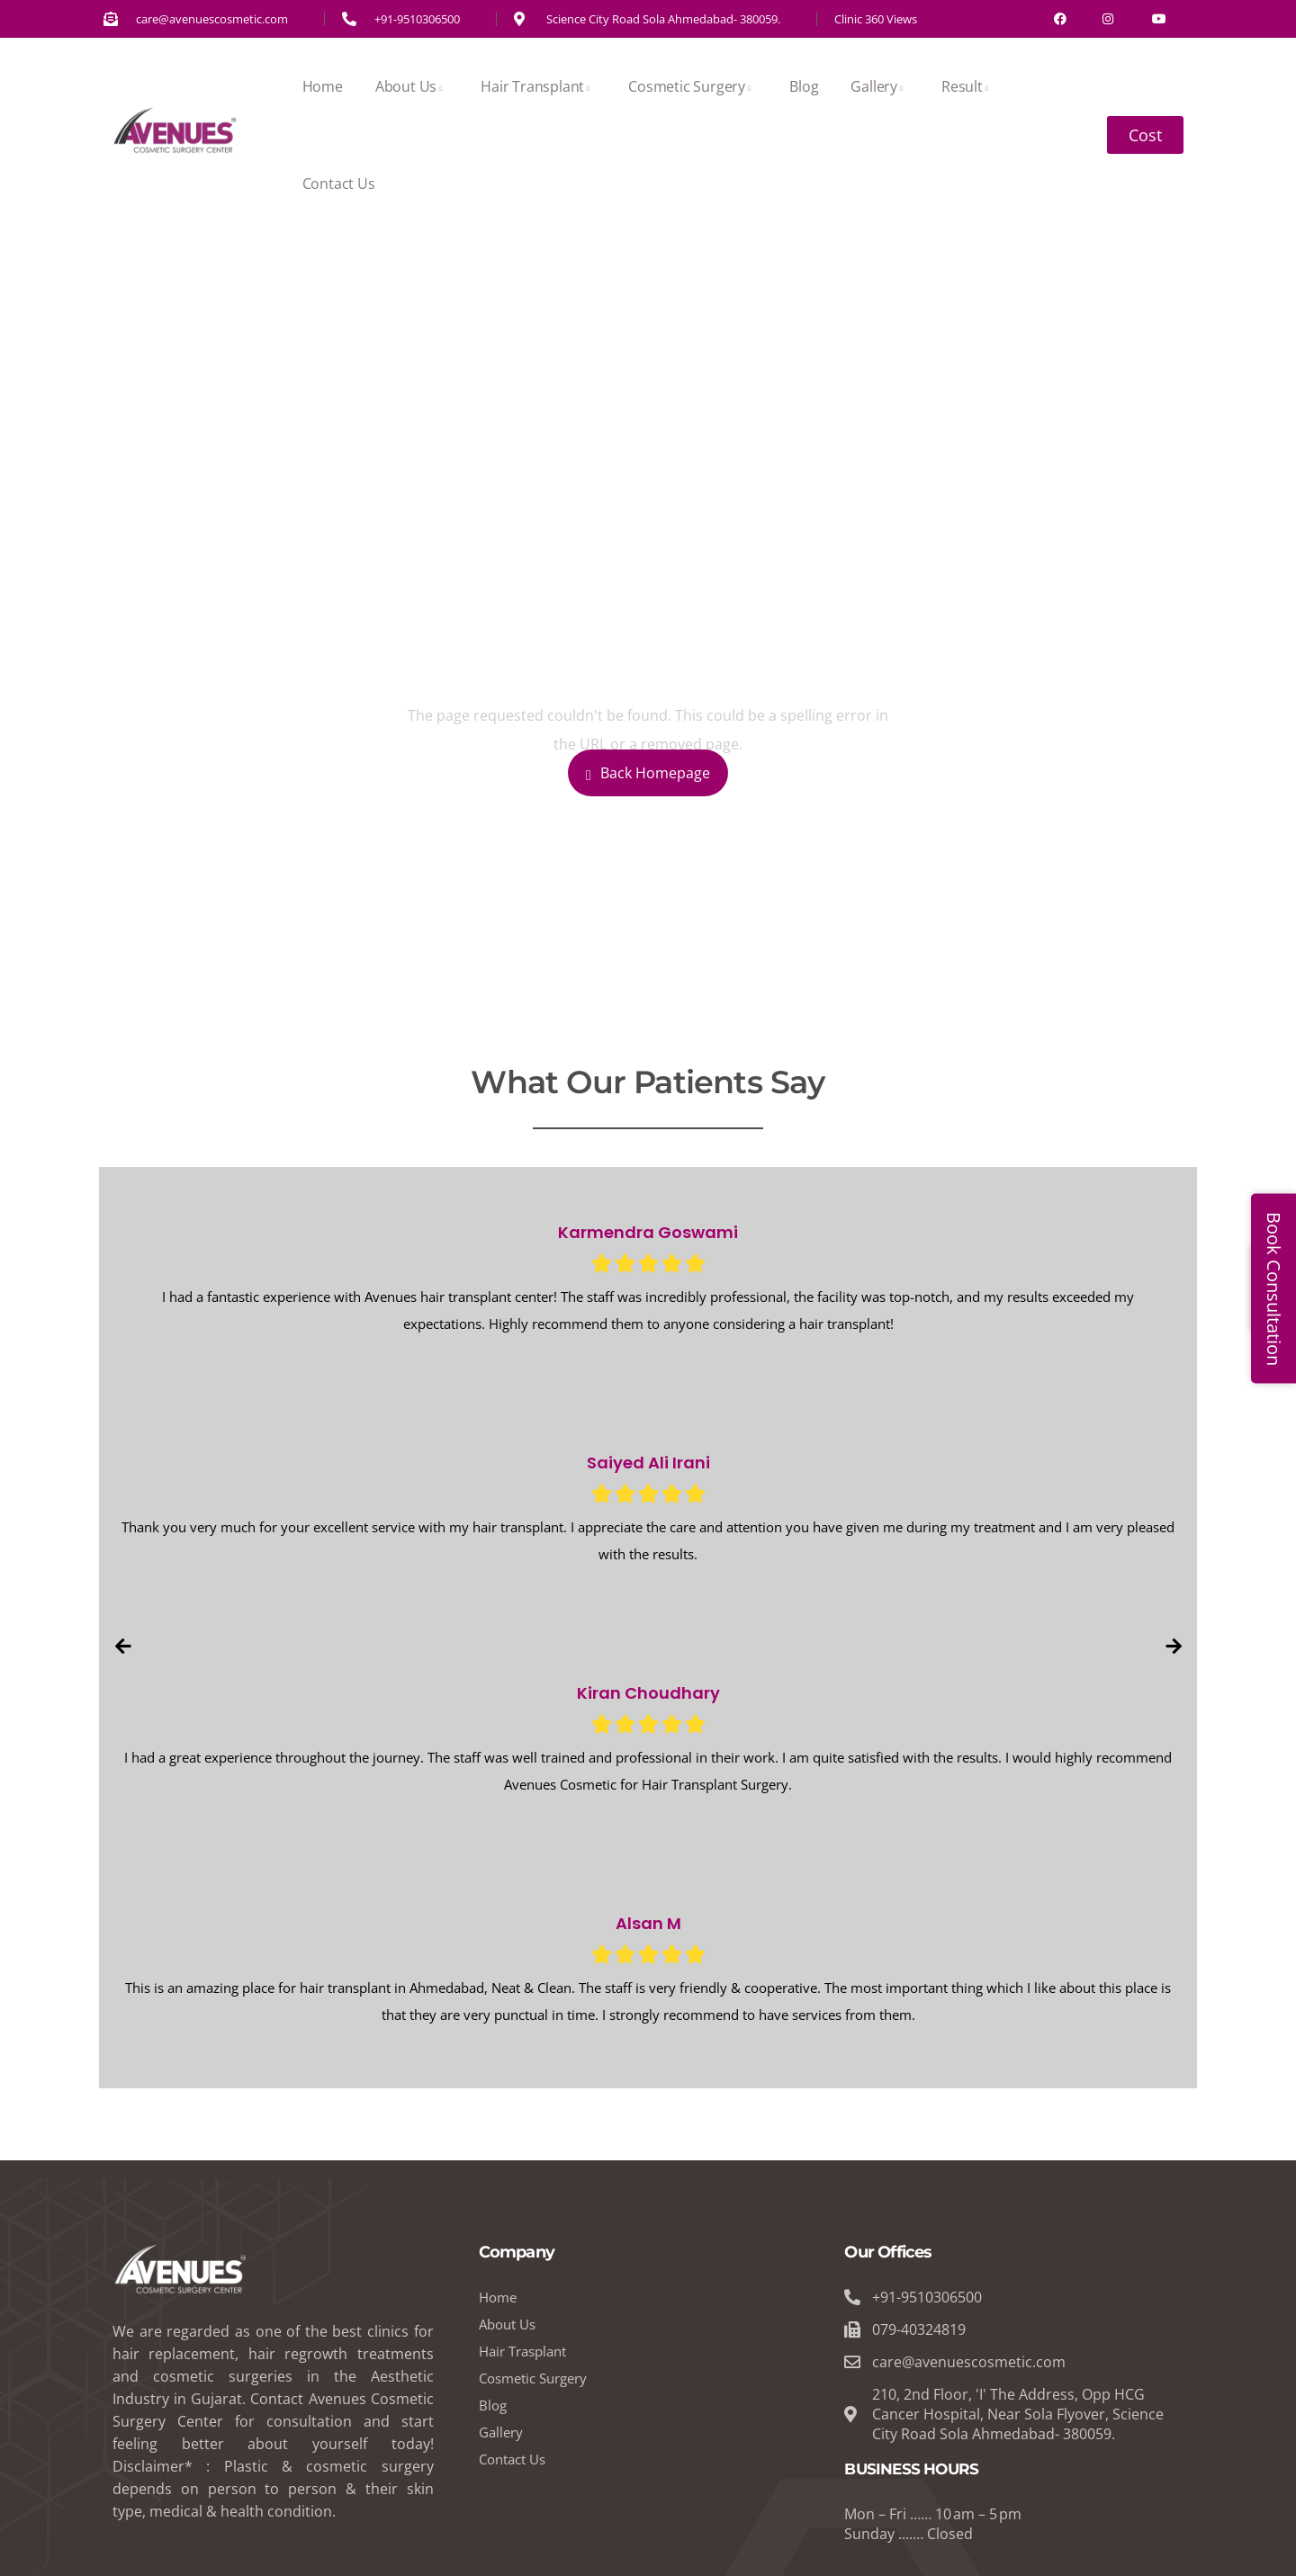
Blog (803, 86)
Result (967, 86)
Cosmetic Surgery (692, 86)
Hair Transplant (538, 86)
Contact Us (338, 183)
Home (322, 86)
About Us (411, 86)
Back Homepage (648, 773)
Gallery (879, 86)
